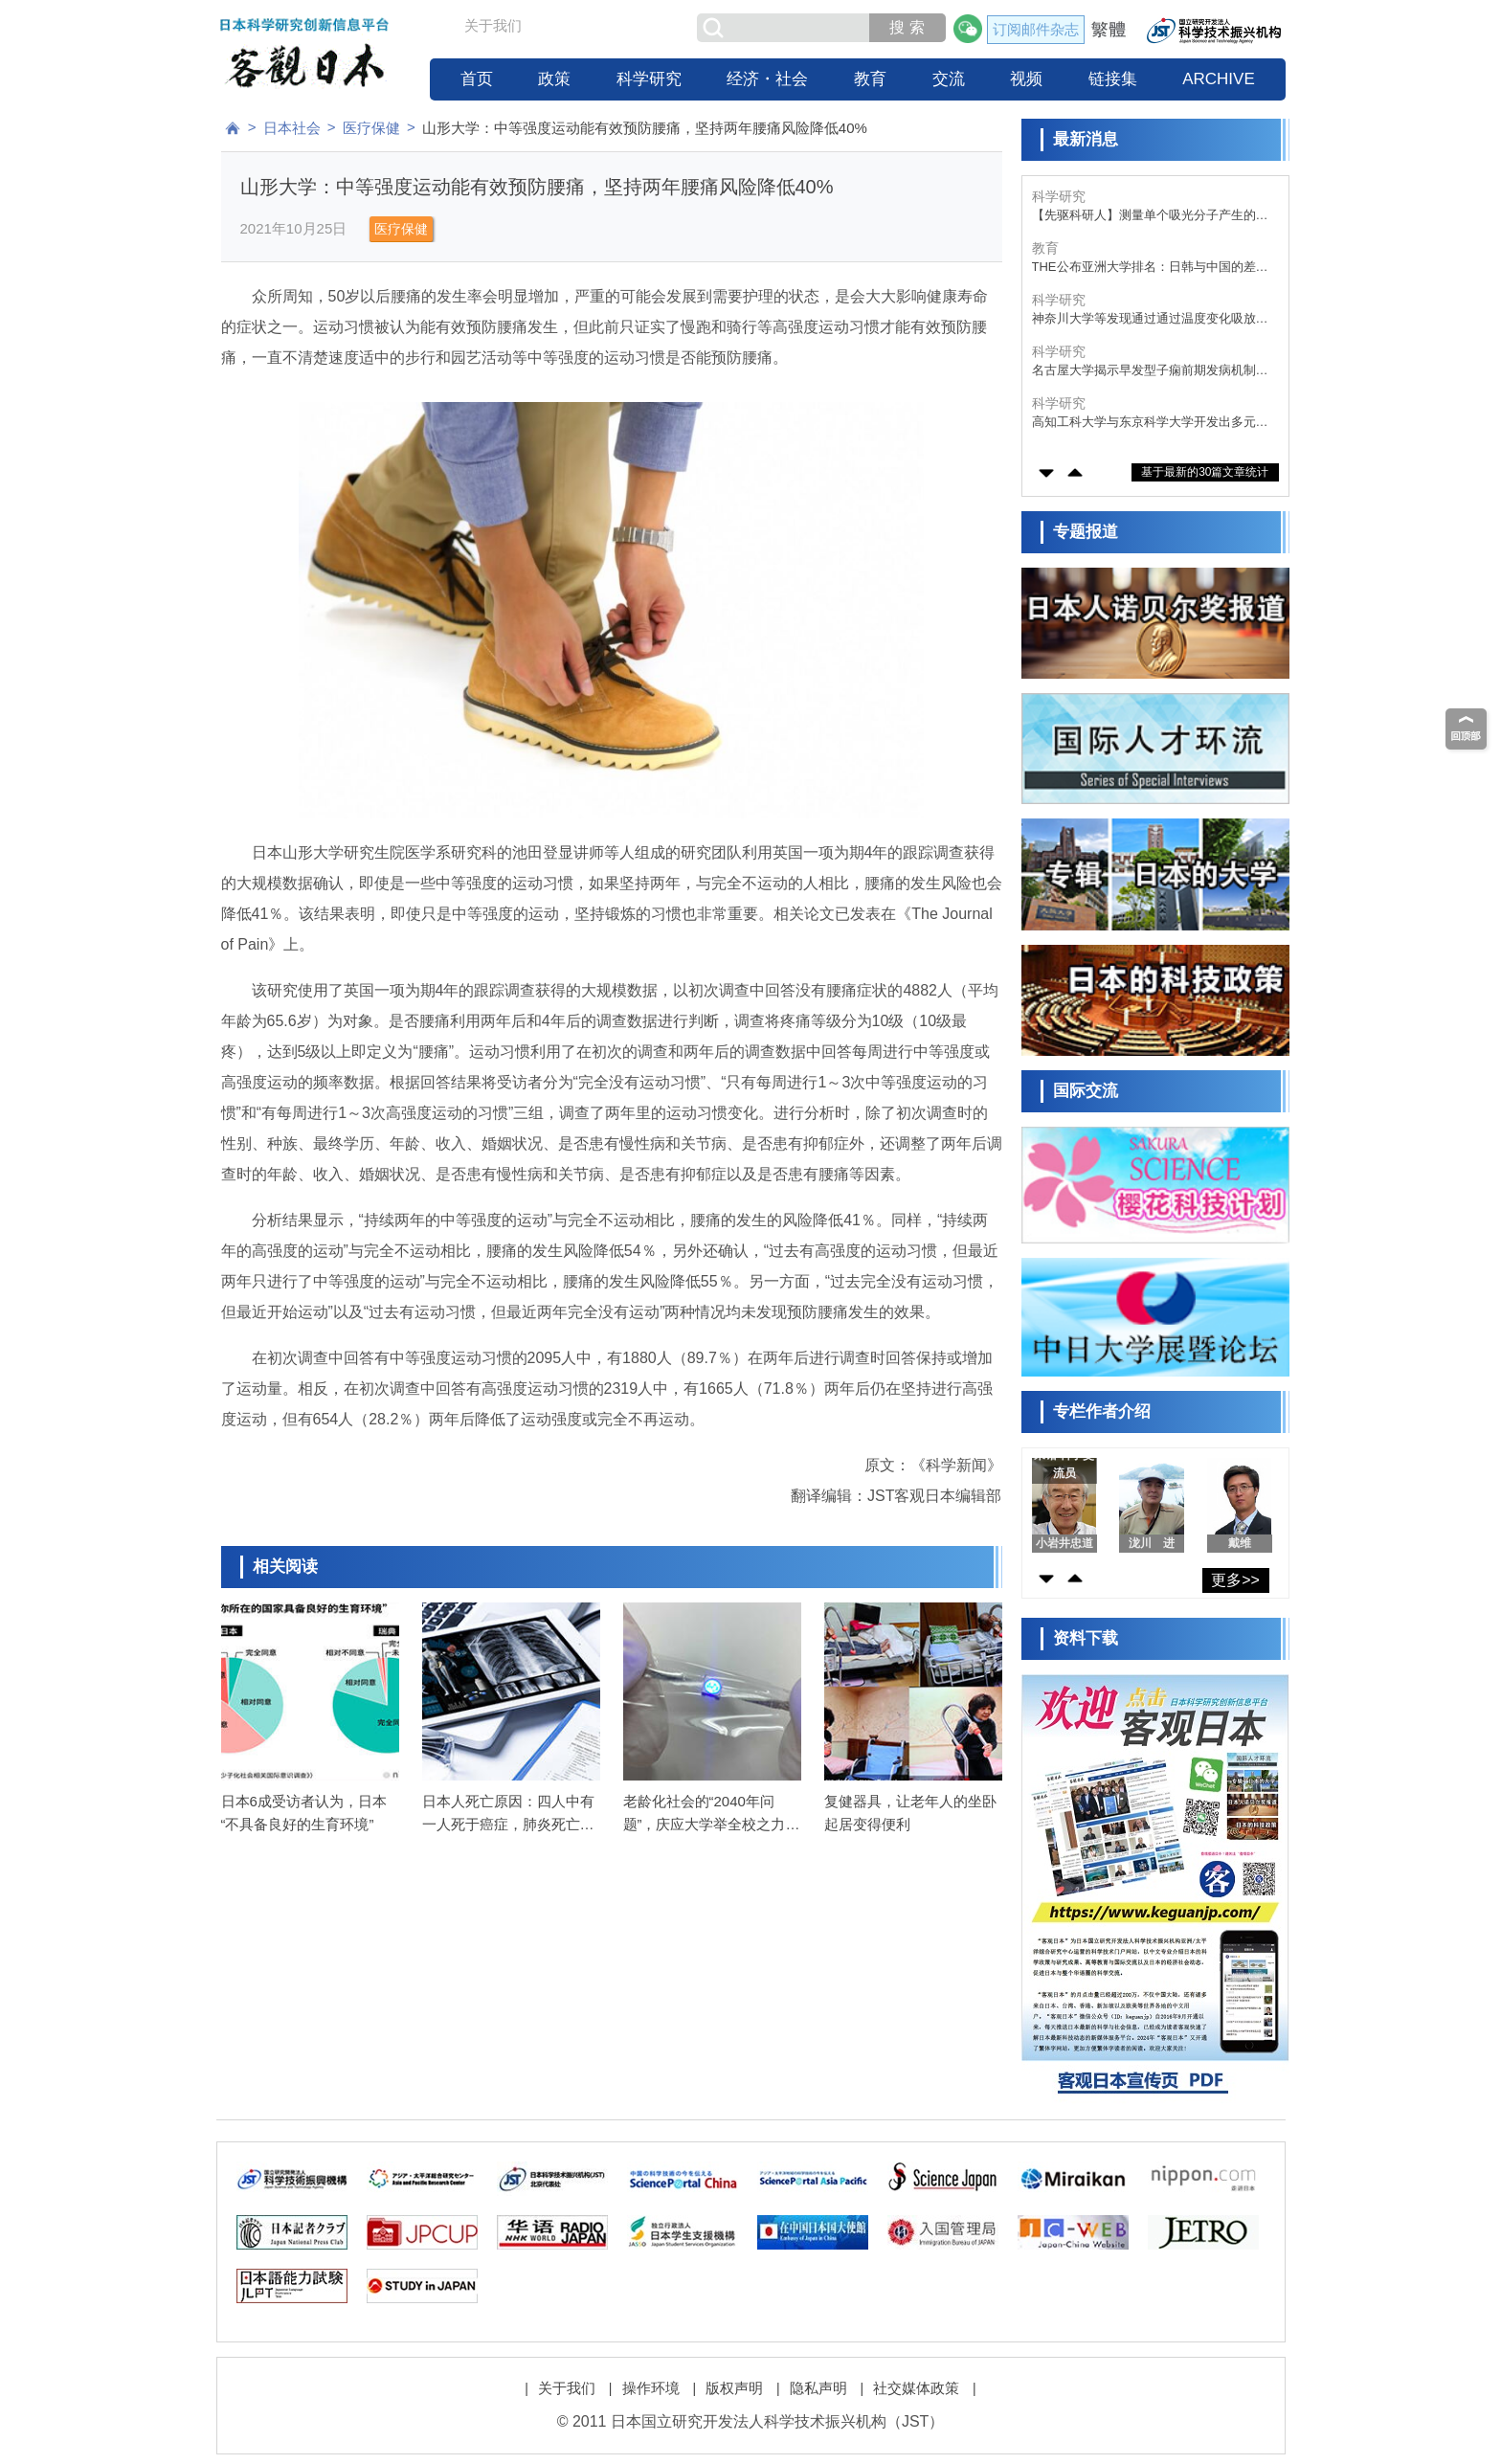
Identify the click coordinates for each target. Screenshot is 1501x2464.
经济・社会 (767, 79)
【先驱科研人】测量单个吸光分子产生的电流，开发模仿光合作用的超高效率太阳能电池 (1150, 216)
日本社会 (292, 128)
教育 (870, 79)
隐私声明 (818, 2388)
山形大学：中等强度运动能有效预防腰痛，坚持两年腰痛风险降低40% (644, 128)
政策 (554, 79)
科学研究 (649, 79)
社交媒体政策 (916, 2388)
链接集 (1112, 79)
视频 (1026, 79)
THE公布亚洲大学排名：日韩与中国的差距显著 (1150, 267)
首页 (476, 79)
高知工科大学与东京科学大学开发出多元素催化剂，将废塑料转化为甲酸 (1150, 422)
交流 (948, 79)
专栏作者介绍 (1102, 1411)
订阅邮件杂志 (1036, 29)
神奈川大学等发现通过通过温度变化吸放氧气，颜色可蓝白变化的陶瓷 (1150, 319)
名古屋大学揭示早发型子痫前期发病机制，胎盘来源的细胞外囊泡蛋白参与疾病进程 (1150, 371)
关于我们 (493, 25)
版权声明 (734, 2388)
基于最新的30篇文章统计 (1204, 472)
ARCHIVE (1218, 79)
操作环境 (651, 2388)
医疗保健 (371, 128)
